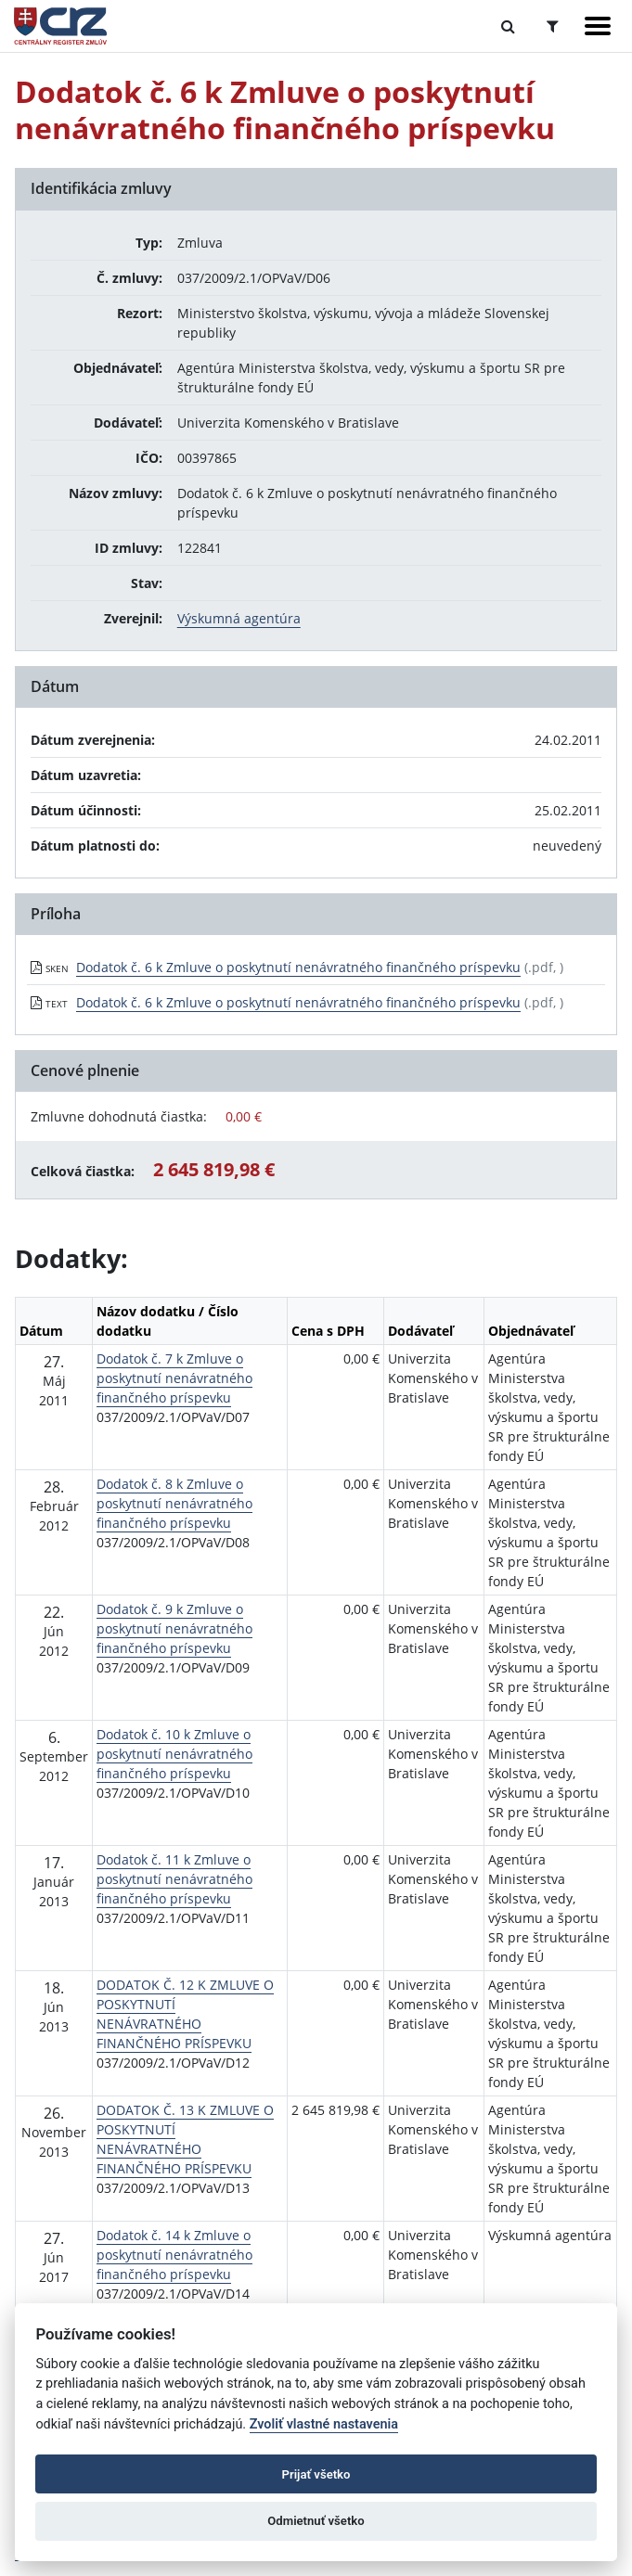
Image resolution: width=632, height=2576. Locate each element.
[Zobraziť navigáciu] (597, 26)
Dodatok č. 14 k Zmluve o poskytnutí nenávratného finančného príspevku (174, 2254)
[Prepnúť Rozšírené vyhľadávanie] (553, 26)
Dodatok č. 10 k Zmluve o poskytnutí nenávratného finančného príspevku (174, 1753)
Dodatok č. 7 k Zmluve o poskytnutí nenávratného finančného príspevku (174, 1378)
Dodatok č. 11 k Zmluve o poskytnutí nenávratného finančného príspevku (174, 1879)
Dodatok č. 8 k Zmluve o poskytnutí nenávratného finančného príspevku (174, 1503)
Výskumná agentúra (239, 618)
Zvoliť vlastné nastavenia (324, 2424)
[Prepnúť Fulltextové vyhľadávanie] (508, 26)
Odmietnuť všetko (315, 2521)
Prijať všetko (316, 2474)
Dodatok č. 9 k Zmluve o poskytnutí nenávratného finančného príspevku (174, 1628)
